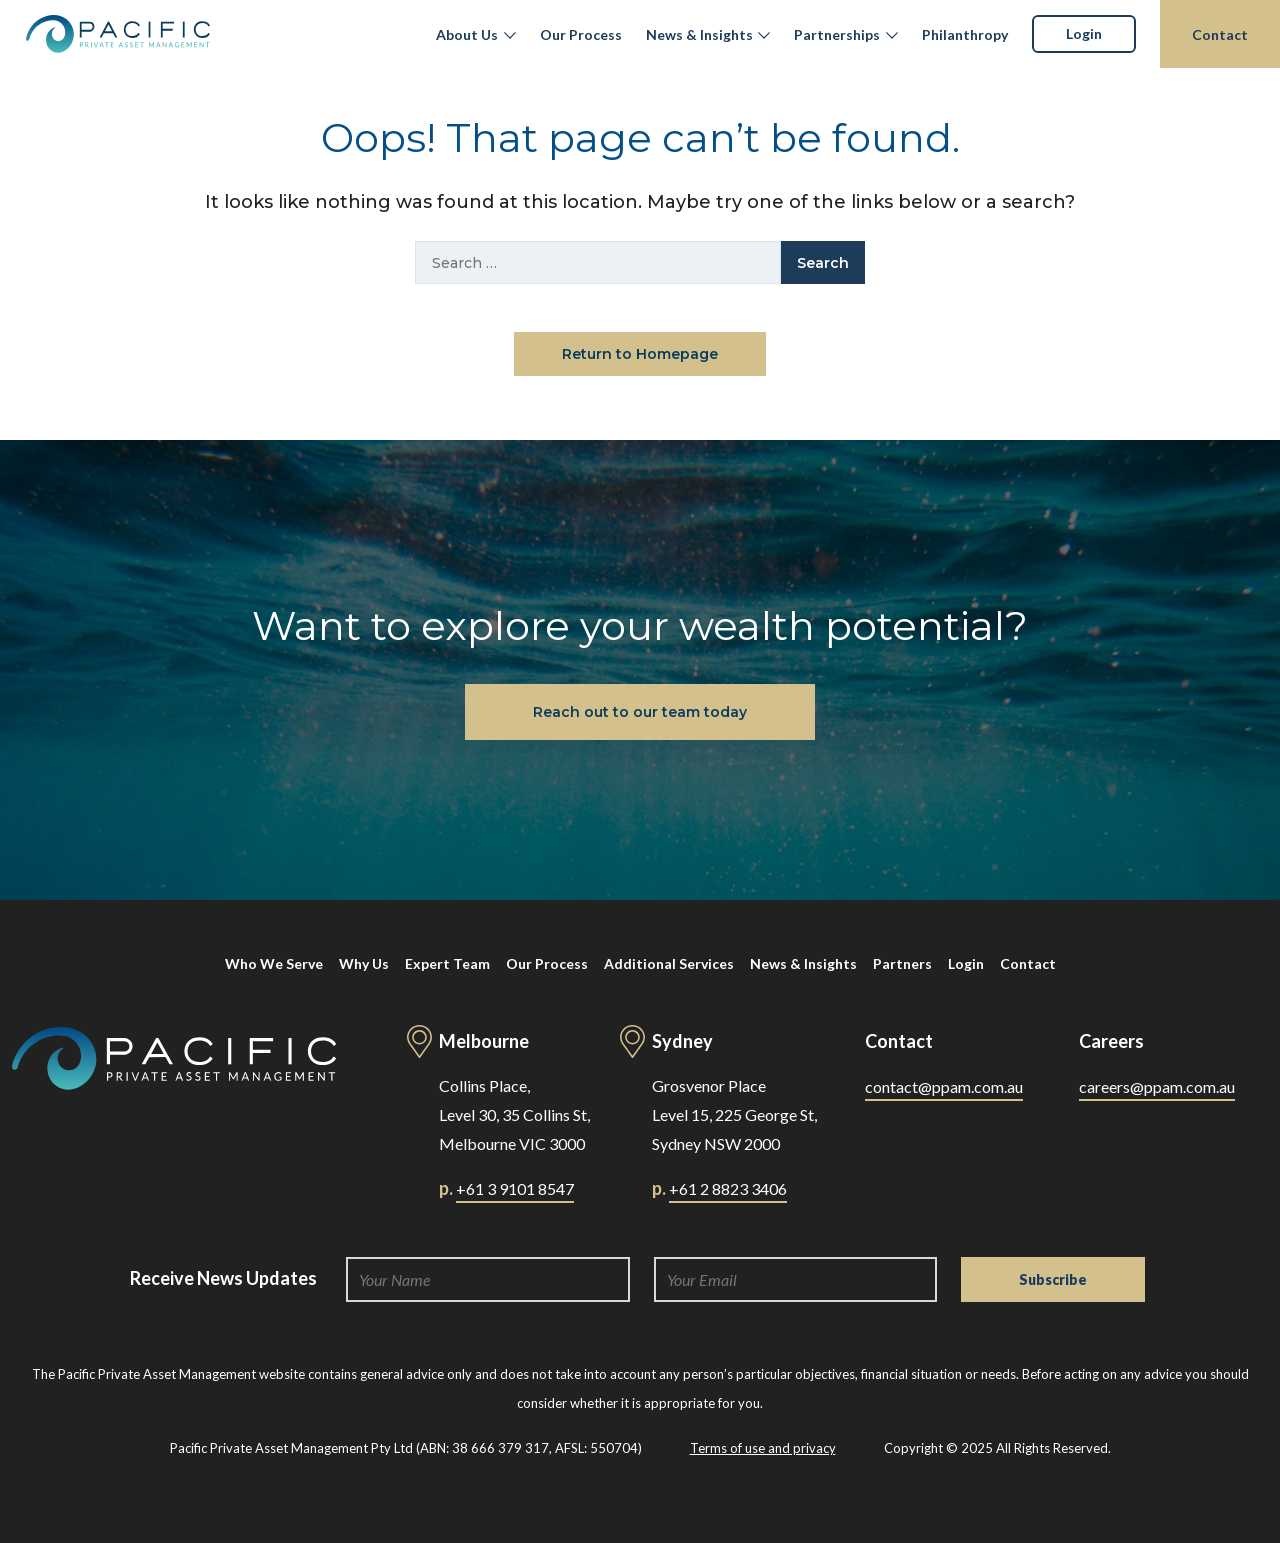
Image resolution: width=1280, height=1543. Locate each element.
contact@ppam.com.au (944, 1086)
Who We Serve (274, 963)
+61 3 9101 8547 (515, 1188)
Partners (902, 963)
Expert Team (447, 963)
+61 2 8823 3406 (728, 1188)
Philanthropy (965, 34)
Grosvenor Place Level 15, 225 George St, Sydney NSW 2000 (734, 1114)
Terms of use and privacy (763, 1448)
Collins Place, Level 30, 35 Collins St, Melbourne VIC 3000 (514, 1114)
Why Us (364, 963)
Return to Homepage (640, 354)
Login (1084, 33)
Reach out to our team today (640, 712)
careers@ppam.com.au (1157, 1086)
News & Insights (699, 34)
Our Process (581, 34)
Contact (1220, 34)
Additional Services (669, 963)
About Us (467, 34)
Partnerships (837, 34)
